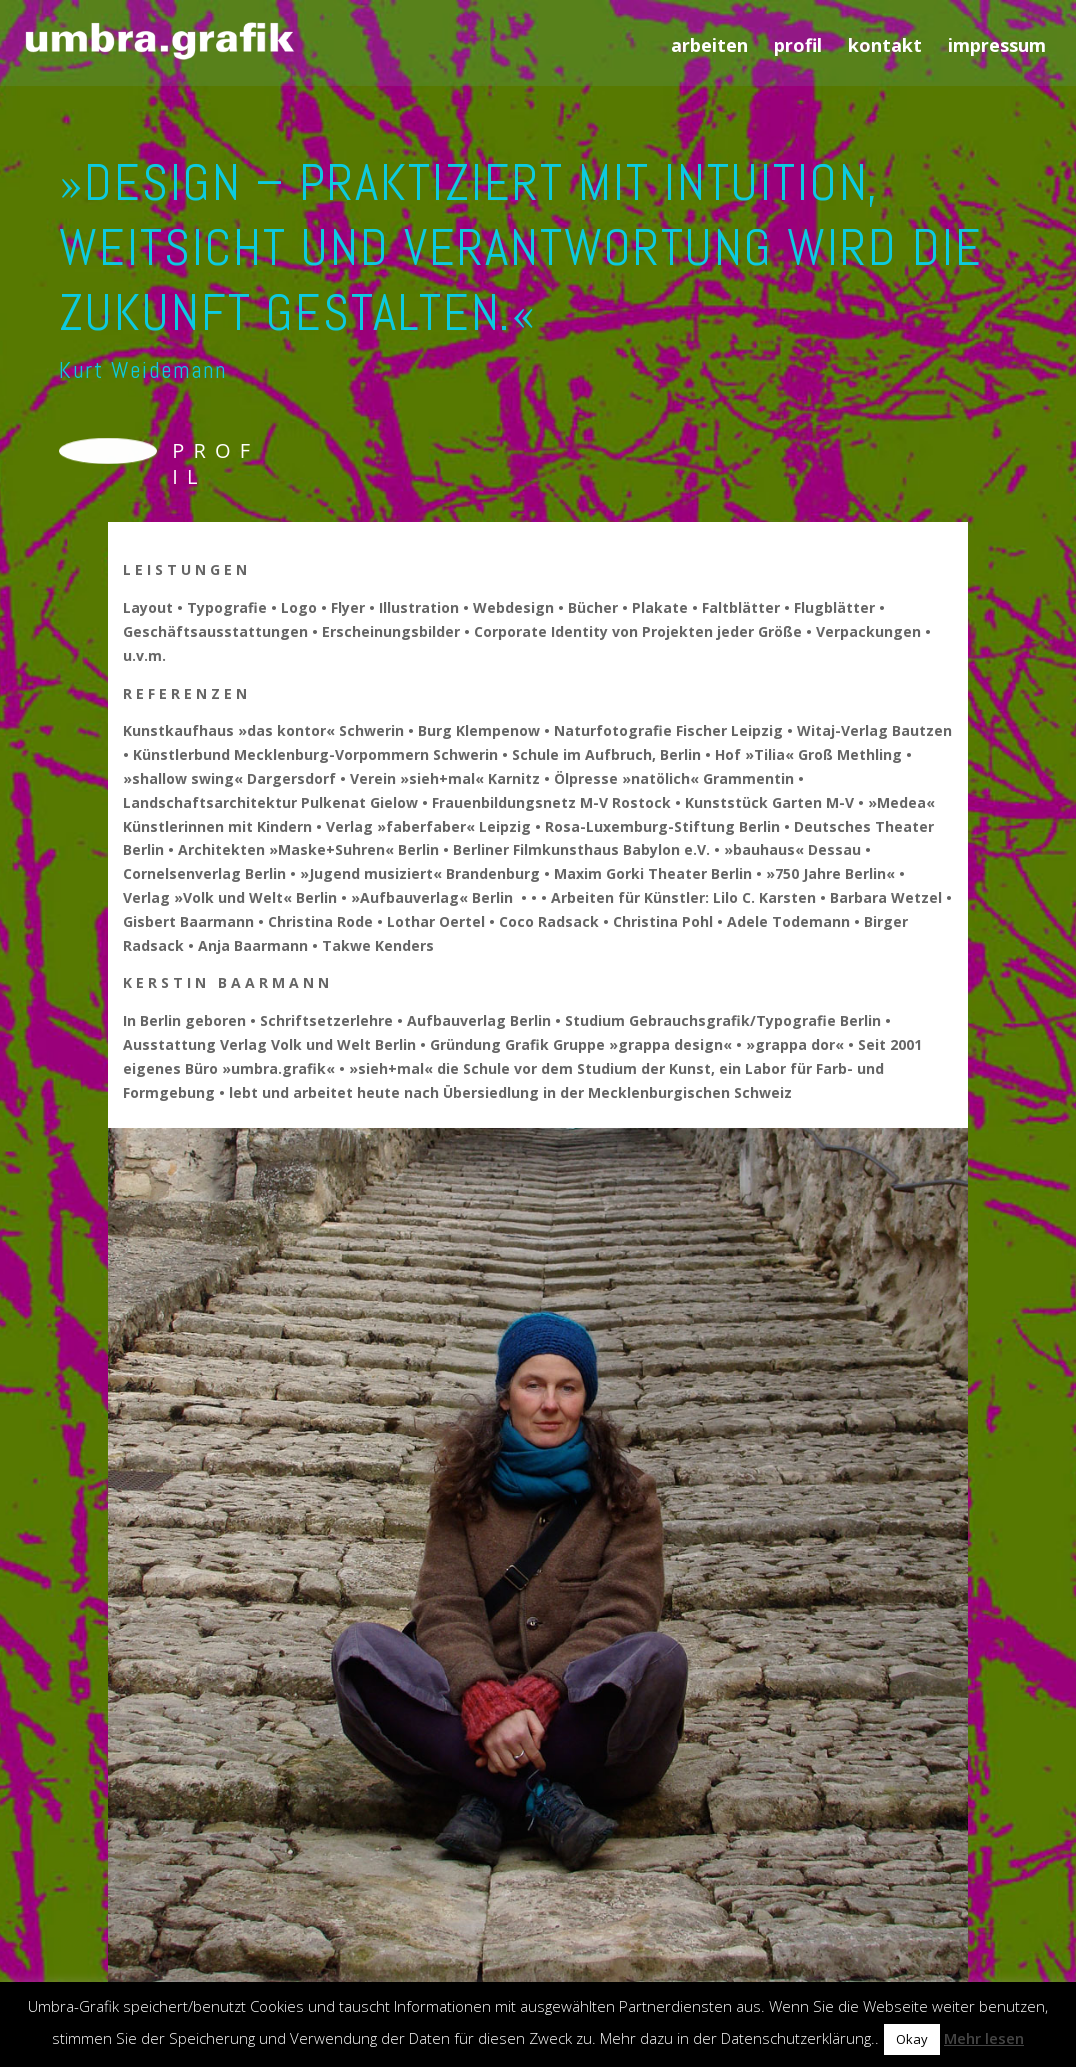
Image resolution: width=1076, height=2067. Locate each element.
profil (798, 47)
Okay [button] (912, 2039)
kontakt (885, 47)
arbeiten (709, 47)
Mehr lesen (984, 2038)
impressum (997, 47)
